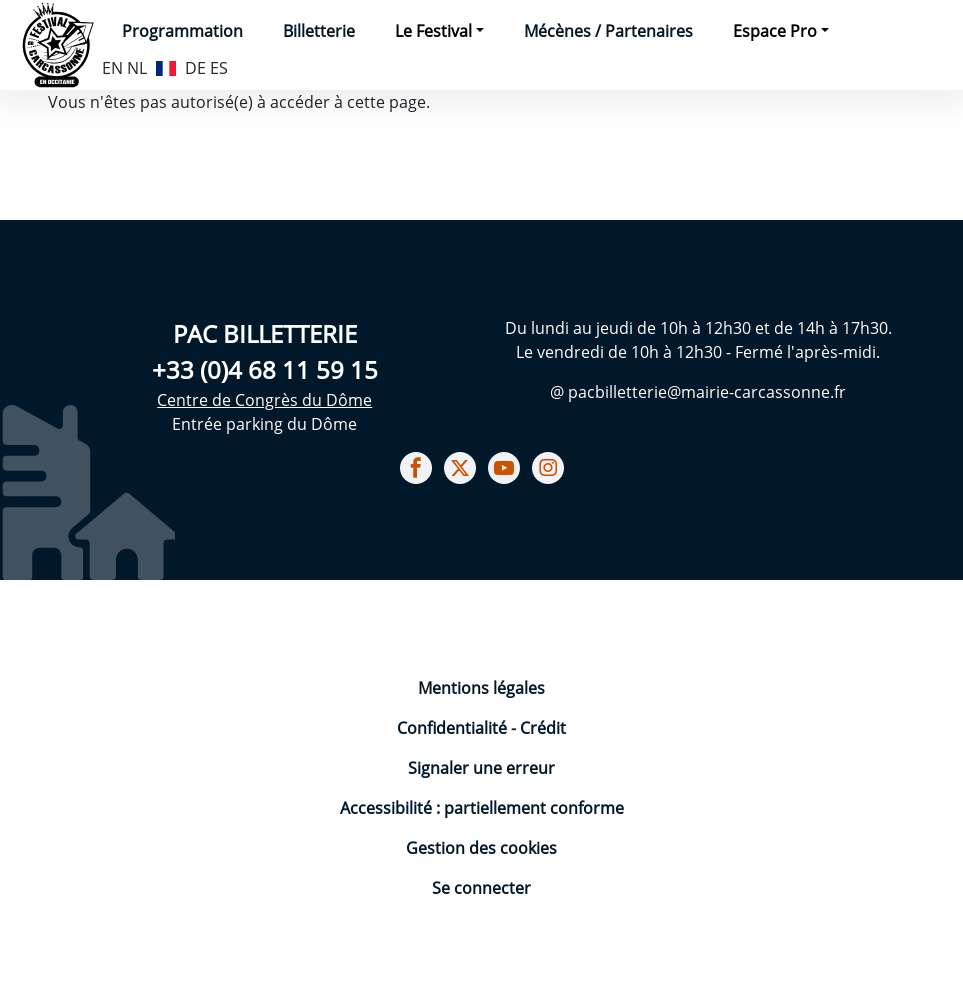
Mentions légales (481, 688)
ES (219, 68)
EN (112, 68)
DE (195, 68)
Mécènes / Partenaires (608, 31)
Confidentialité (454, 728)
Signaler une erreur (481, 768)
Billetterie (319, 31)
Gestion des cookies (481, 848)
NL (137, 68)
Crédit (543, 728)
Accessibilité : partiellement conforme (482, 808)
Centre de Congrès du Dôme (264, 400)
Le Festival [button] (433, 31)
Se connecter (481, 888)
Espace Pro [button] (775, 31)
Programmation (182, 31)
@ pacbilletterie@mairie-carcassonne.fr (698, 392)
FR (166, 66)
